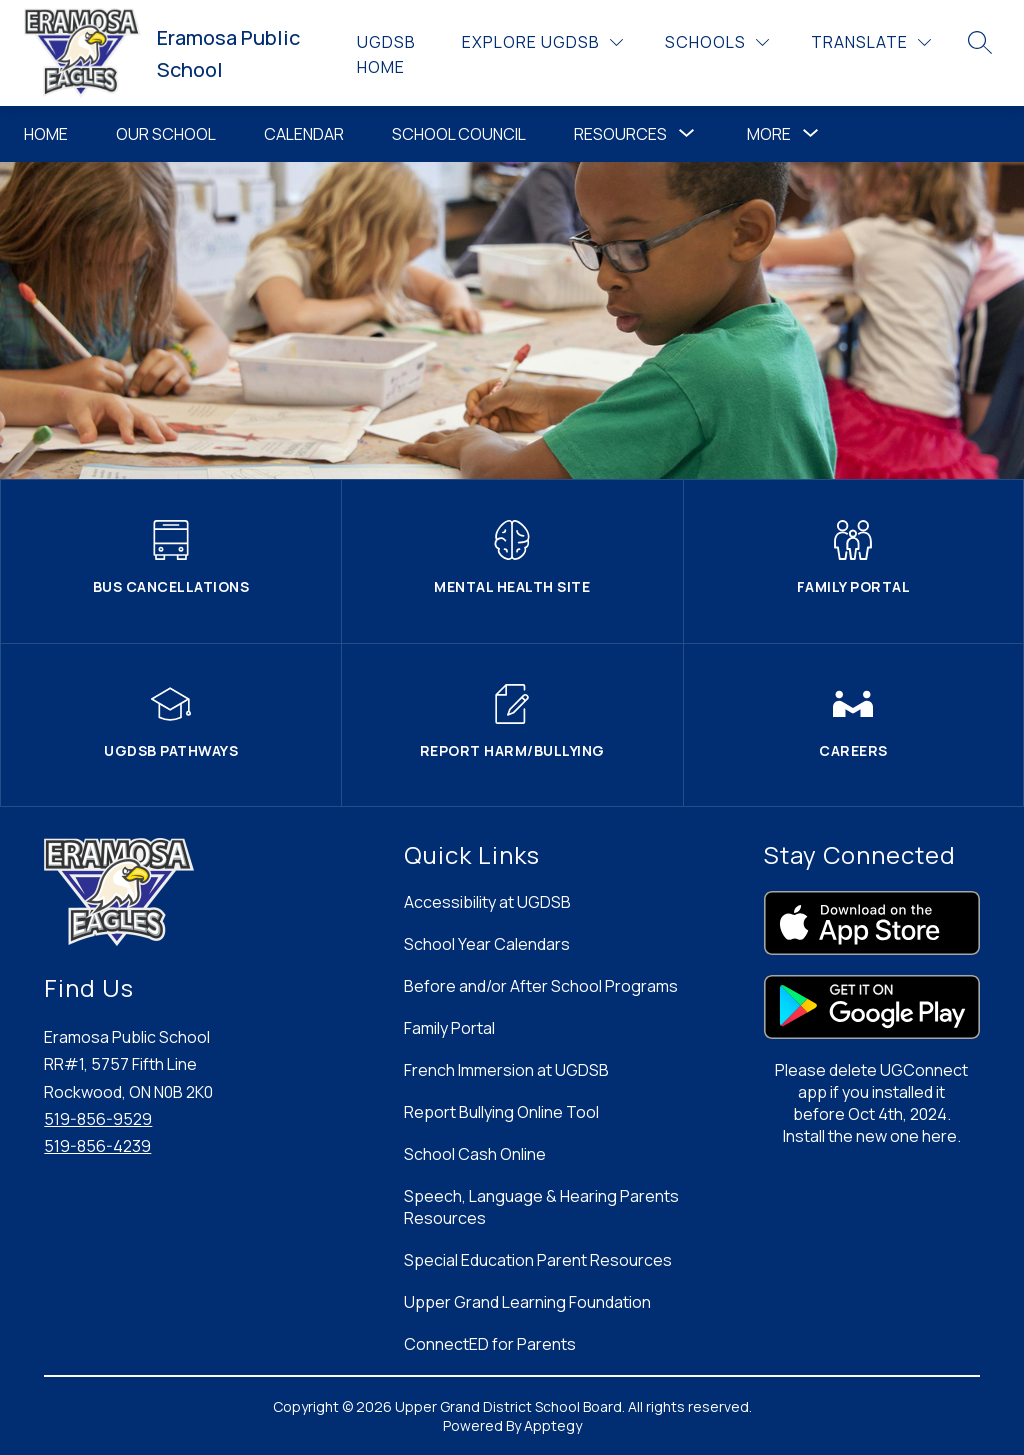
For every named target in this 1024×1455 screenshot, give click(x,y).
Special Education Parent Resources (538, 1260)
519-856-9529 (98, 1119)
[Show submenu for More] (769, 134)
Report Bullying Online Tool (501, 1112)
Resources (620, 134)
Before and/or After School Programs (541, 986)
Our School (166, 134)
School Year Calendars (487, 944)
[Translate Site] (871, 42)
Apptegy (553, 1425)
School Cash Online (475, 1154)
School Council (459, 134)
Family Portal (449, 1028)
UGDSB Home (386, 54)
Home (46, 134)
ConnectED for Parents (490, 1344)
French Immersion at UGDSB (506, 1070)
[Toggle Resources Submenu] (687, 134)
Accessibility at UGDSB (487, 902)
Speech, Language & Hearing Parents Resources (541, 1207)
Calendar (304, 134)
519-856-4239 (97, 1146)
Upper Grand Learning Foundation (527, 1302)
